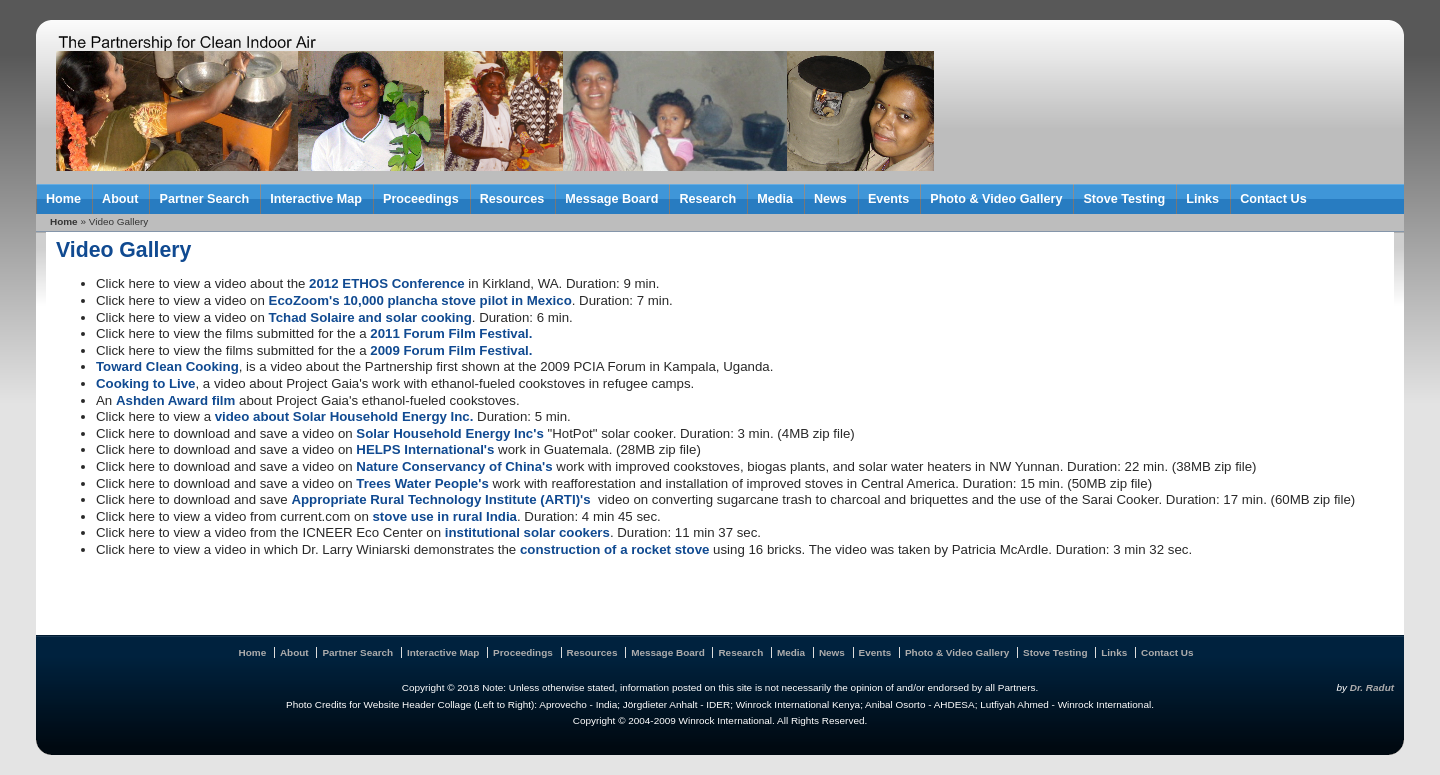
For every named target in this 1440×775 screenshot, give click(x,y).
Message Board (611, 199)
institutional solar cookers (527, 532)
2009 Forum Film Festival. (451, 350)
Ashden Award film (175, 400)
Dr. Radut (1372, 687)
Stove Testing (1124, 199)
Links (1202, 199)
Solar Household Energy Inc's (449, 433)
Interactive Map (316, 199)
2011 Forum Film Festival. (451, 333)
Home (63, 199)
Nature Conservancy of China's (454, 466)
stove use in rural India (444, 516)
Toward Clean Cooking (167, 366)
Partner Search (204, 199)
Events (888, 199)
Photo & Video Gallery (996, 199)
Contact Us (1273, 199)
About (120, 199)
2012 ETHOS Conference (387, 283)
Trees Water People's (422, 483)
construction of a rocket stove (614, 549)
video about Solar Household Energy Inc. (344, 416)
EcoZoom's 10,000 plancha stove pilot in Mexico (420, 300)
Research (707, 199)
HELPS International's (425, 449)
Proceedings (421, 199)
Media (775, 199)
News (830, 199)
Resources (512, 199)
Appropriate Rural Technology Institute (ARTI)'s (440, 499)
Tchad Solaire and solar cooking (370, 317)
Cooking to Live (146, 383)
